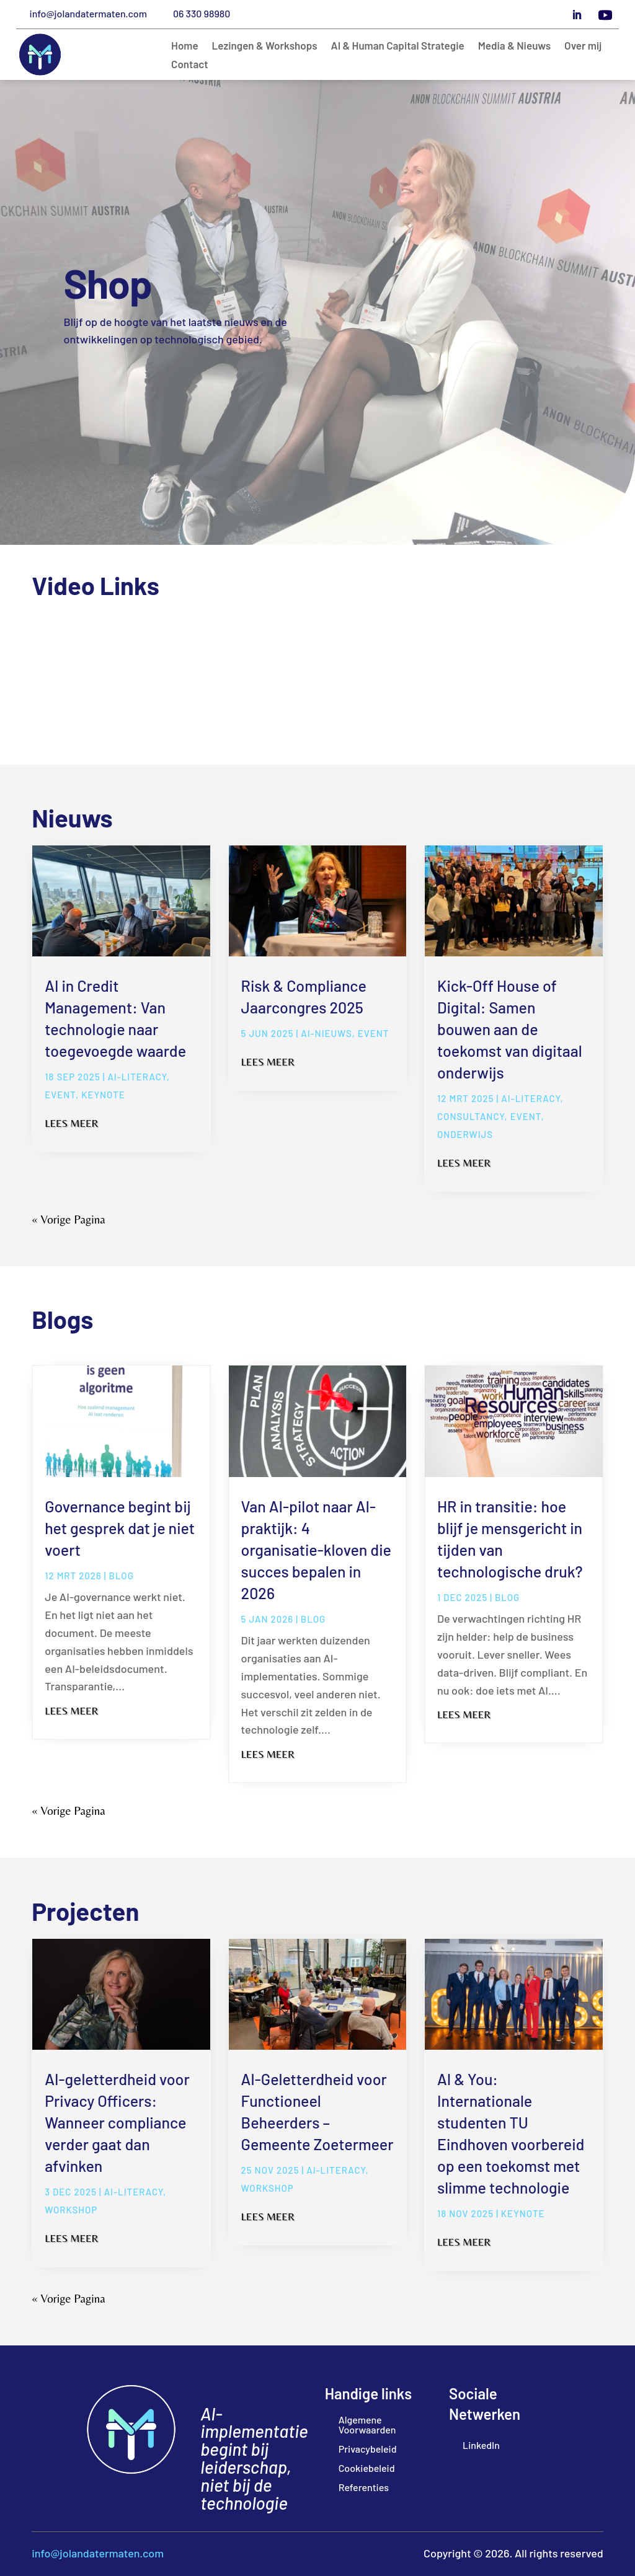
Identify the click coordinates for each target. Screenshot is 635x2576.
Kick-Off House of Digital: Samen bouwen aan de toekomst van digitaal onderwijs (509, 1029)
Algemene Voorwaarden (367, 2424)
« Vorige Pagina (68, 1219)
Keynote (103, 1094)
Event (60, 1094)
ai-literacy (137, 1076)
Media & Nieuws (514, 46)
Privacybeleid (368, 2449)
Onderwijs (465, 1134)
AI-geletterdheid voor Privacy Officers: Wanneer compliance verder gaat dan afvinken (117, 2122)
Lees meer (71, 1123)
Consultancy (471, 1116)
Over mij (583, 46)
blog (121, 1575)
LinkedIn (481, 2445)
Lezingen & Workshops (265, 46)
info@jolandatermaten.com (88, 13)
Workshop (71, 2209)
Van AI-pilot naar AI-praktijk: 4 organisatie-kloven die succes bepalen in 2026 (316, 1549)
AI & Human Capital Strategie (397, 46)
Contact (189, 65)
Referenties (364, 2487)
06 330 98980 (201, 13)
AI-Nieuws (326, 1033)
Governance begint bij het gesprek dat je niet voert (120, 1528)
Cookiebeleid (367, 2468)
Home (184, 46)
